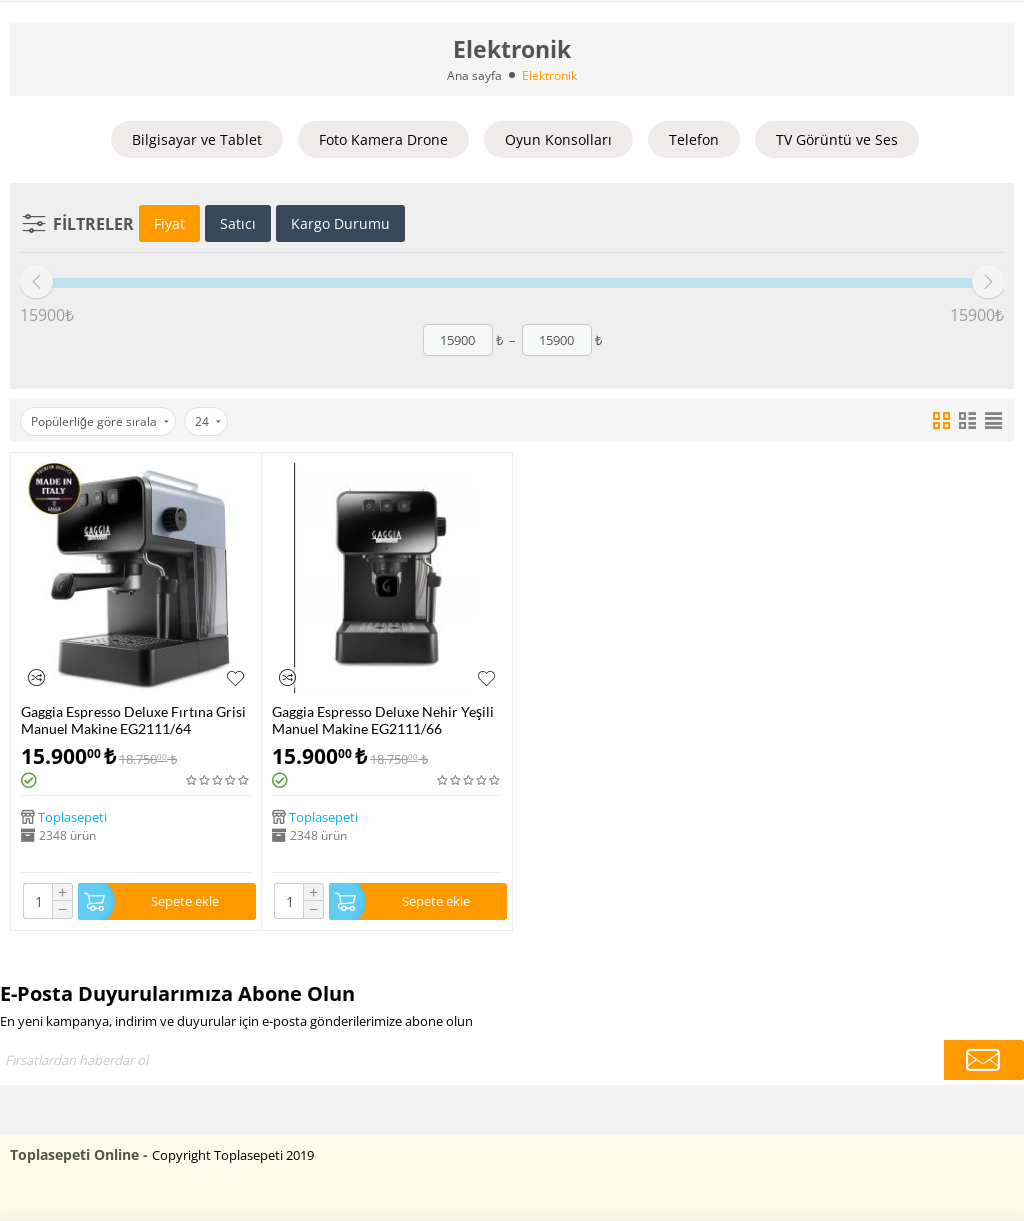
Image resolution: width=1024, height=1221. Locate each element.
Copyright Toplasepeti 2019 (233, 1155)
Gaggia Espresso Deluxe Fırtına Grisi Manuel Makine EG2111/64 (133, 720)
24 (208, 421)
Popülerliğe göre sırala (100, 421)
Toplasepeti (72, 817)
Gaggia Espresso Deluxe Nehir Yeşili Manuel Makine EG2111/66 (383, 720)
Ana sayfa (474, 75)
